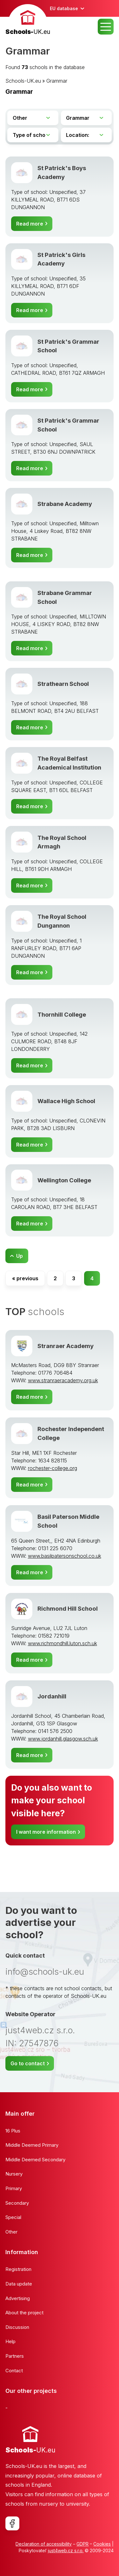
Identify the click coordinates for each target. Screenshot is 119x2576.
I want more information (46, 1832)
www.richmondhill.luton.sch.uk (62, 1643)
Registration (18, 2269)
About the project (24, 2313)
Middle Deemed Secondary (35, 2160)
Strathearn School (63, 683)
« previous (25, 1278)
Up (19, 1256)
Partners (14, 2356)
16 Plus (12, 2131)
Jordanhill (51, 1696)
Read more (29, 224)
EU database (64, 8)
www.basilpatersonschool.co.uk (64, 1556)
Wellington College (64, 1180)
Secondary (17, 2203)
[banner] (27, 20)
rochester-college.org (52, 1468)
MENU (106, 27)
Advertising (17, 2298)
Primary (13, 2188)
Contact (14, 2371)
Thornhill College (61, 1014)
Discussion (17, 2327)
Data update (18, 2284)
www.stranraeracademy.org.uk (63, 1380)
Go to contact (27, 2063)
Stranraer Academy (65, 1345)
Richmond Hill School (67, 1608)
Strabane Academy (64, 503)
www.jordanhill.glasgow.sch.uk (63, 1738)
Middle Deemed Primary (31, 2145)
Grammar (56, 81)
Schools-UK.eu (23, 81)
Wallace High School (66, 1100)
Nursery (14, 2174)
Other (11, 2232)
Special (13, 2217)
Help (10, 2341)
